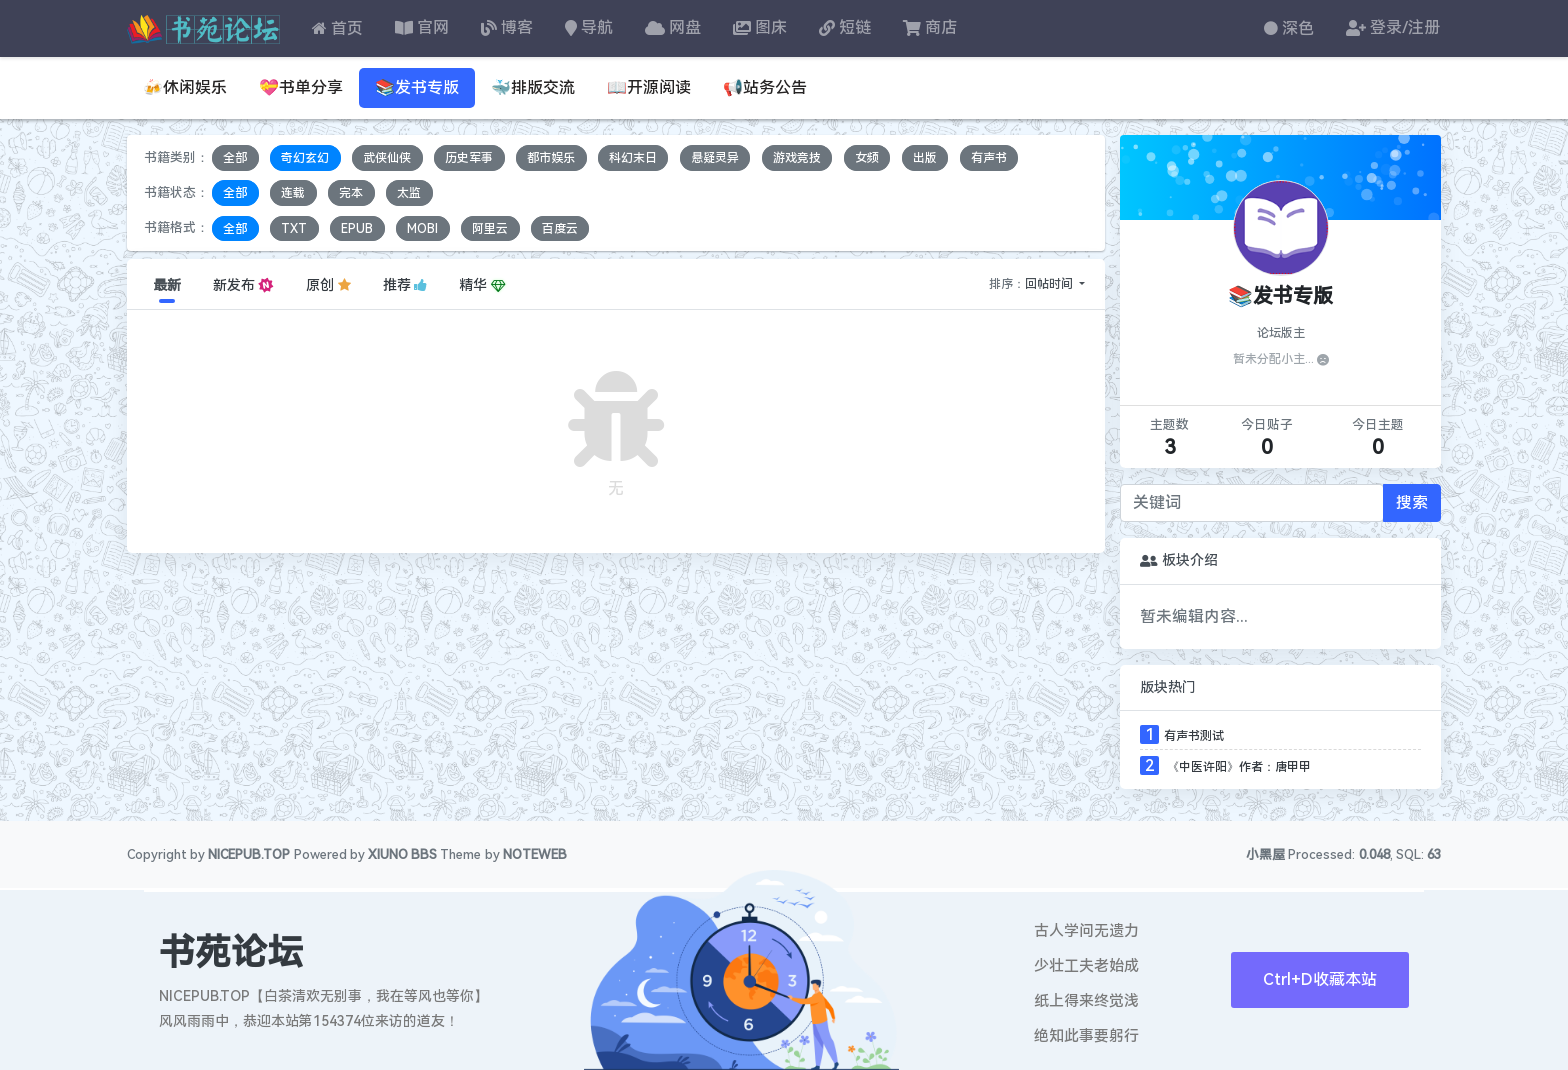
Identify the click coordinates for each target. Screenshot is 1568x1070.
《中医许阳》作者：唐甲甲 (1237, 767)
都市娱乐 (551, 158)
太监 (409, 193)
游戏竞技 (797, 158)
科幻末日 (633, 158)
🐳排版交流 (533, 87)
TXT (294, 228)
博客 (507, 28)
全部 (235, 158)
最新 (167, 285)
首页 (337, 28)
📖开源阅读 (649, 87)
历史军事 (469, 158)
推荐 (405, 285)
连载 (293, 193)
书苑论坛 (231, 953)
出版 (925, 158)
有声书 (989, 158)
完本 (351, 193)
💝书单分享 (301, 87)
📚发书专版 (417, 87)
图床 (760, 28)
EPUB (357, 228)
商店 (930, 28)
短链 (845, 28)
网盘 (673, 28)
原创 (328, 285)
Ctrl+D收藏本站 (1320, 979)
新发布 (243, 285)
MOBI (422, 228)
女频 (867, 158)
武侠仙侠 (387, 158)
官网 (422, 28)
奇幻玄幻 (305, 158)
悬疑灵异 (715, 158)
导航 (589, 28)
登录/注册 (1393, 28)
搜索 (1412, 502)
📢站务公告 (765, 87)
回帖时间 (1050, 284)
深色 (1289, 28)
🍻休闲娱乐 (185, 87)
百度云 (560, 228)
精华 (482, 285)
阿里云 (490, 228)
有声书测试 (1194, 736)
